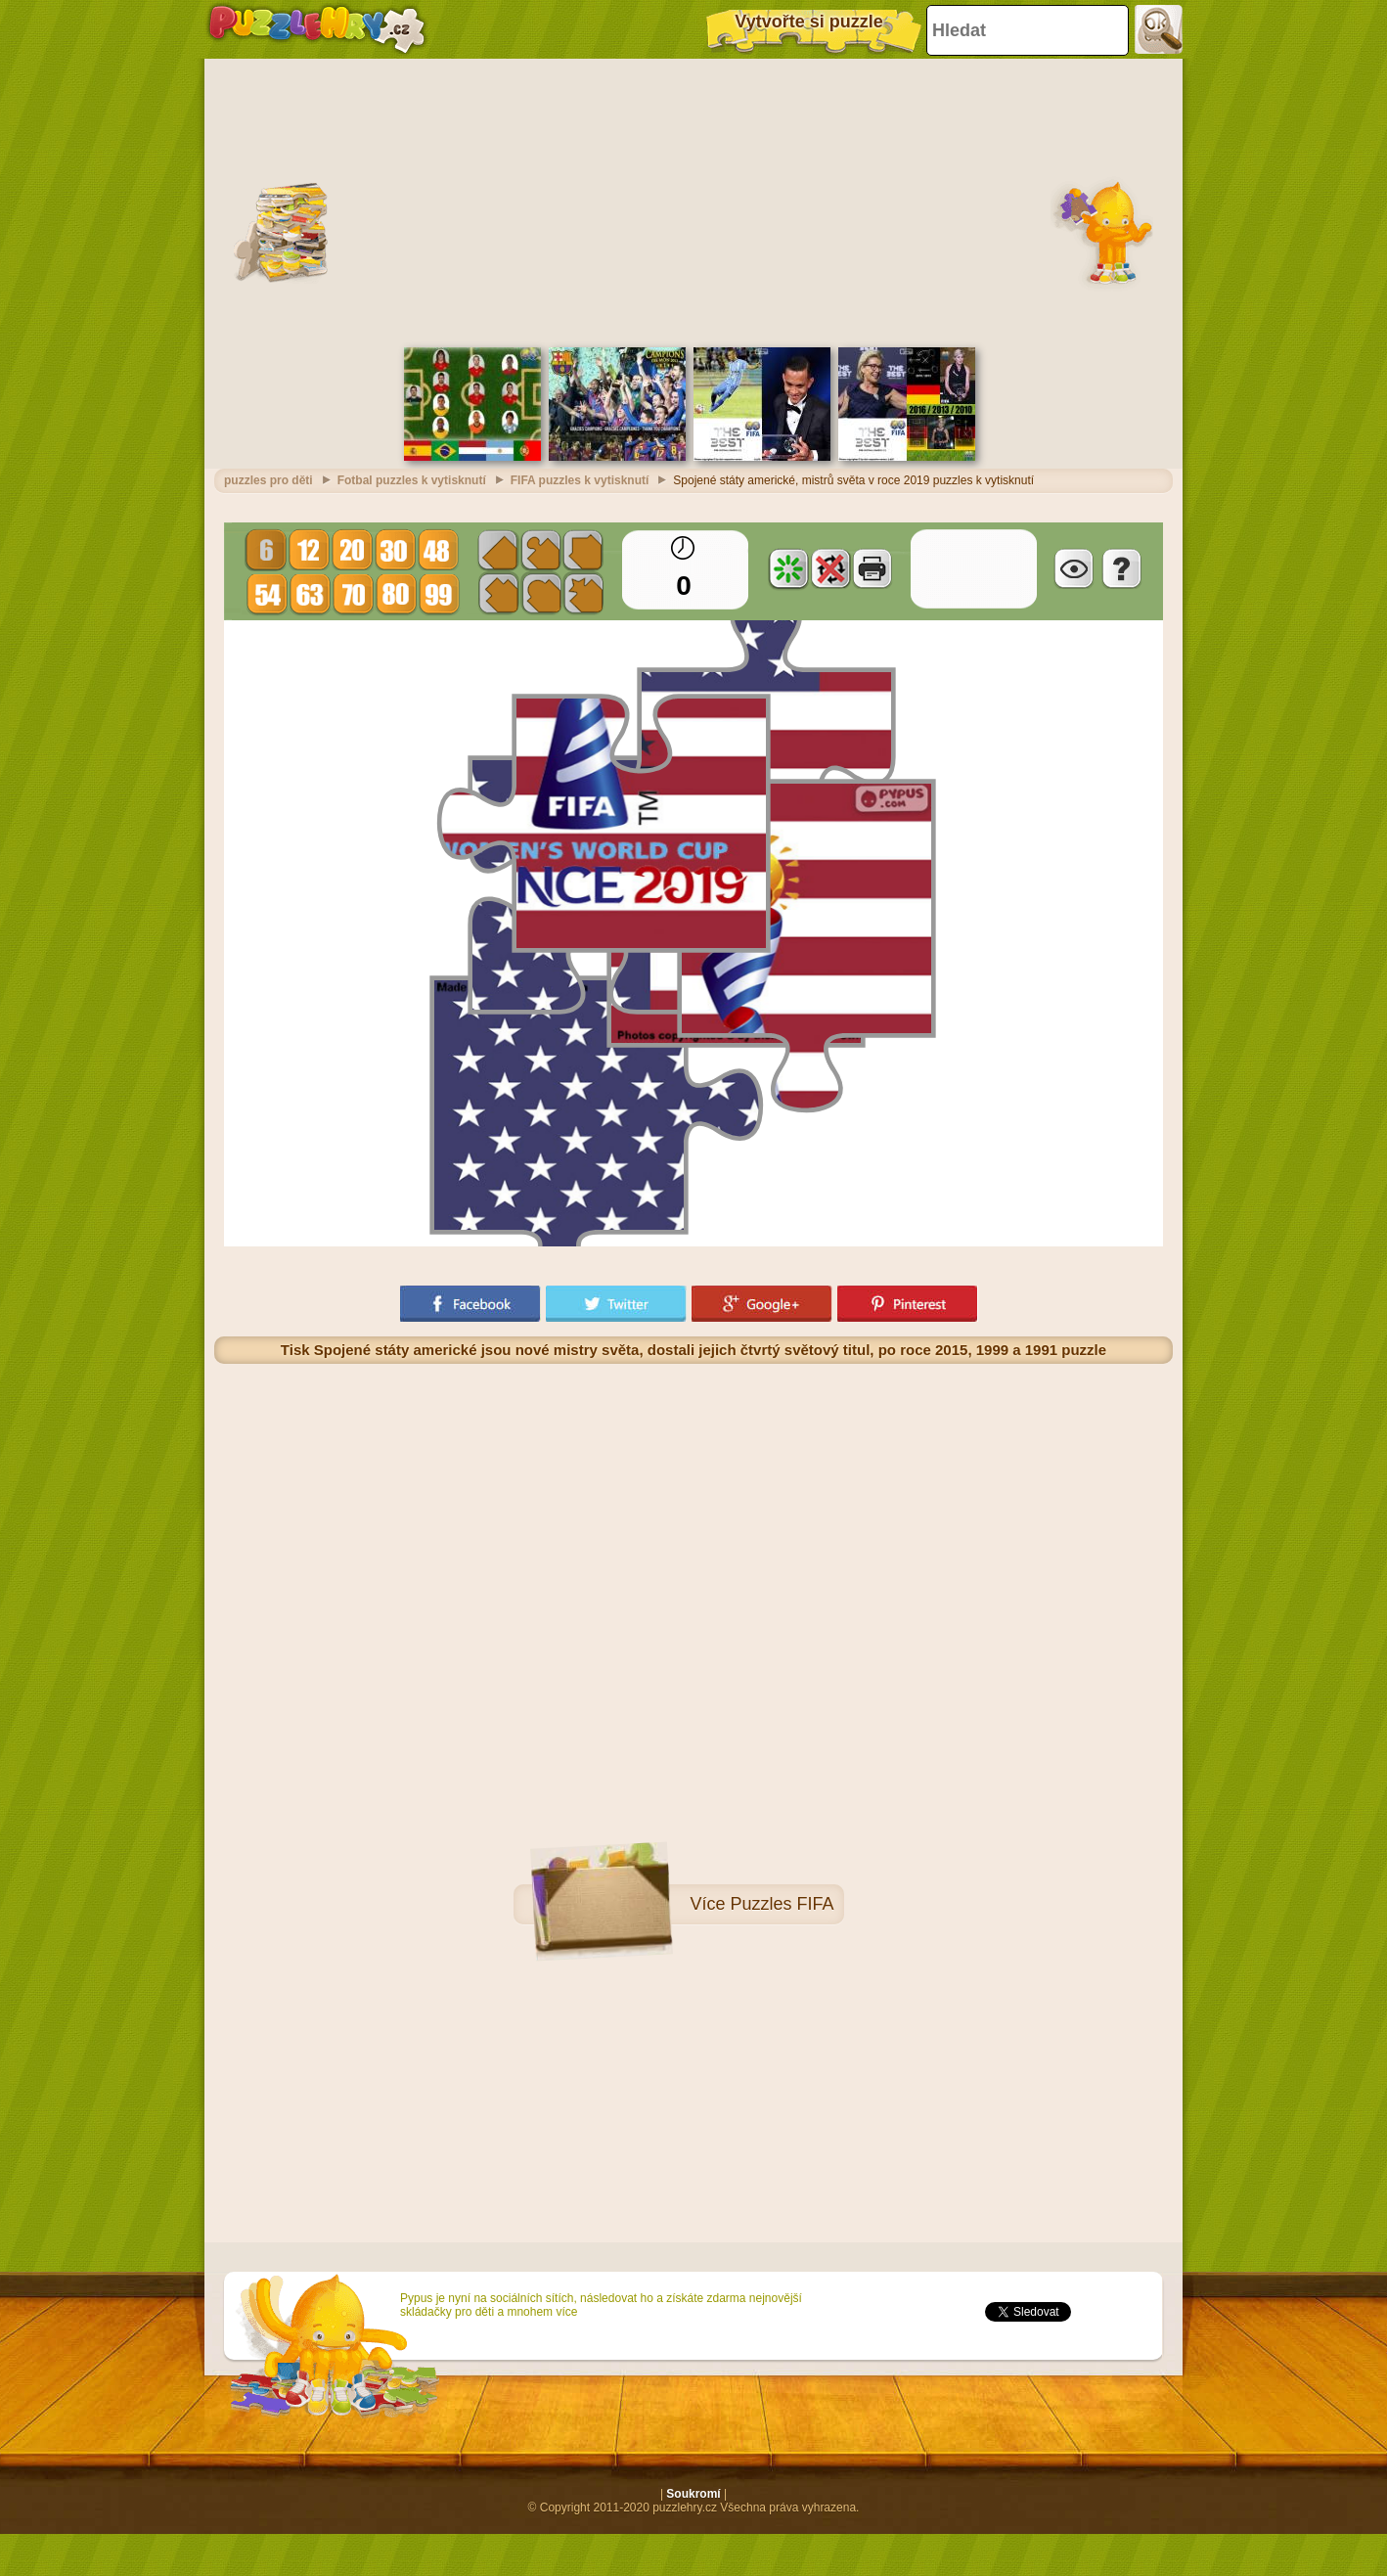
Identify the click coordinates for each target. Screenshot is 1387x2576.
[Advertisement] (693, 196)
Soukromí (693, 2489)
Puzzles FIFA (782, 1899)
